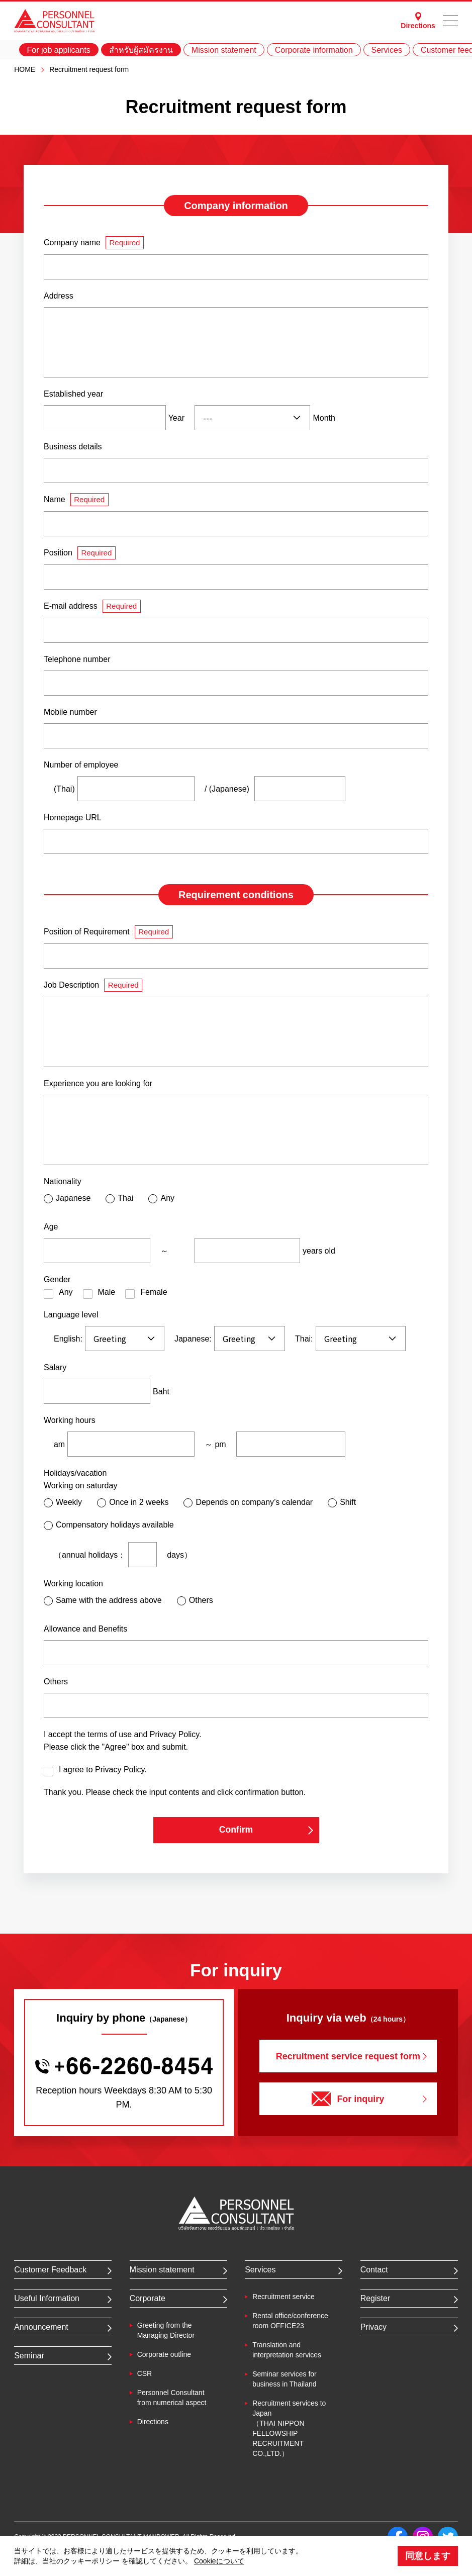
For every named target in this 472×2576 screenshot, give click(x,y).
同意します (427, 2556)
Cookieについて (219, 2561)
